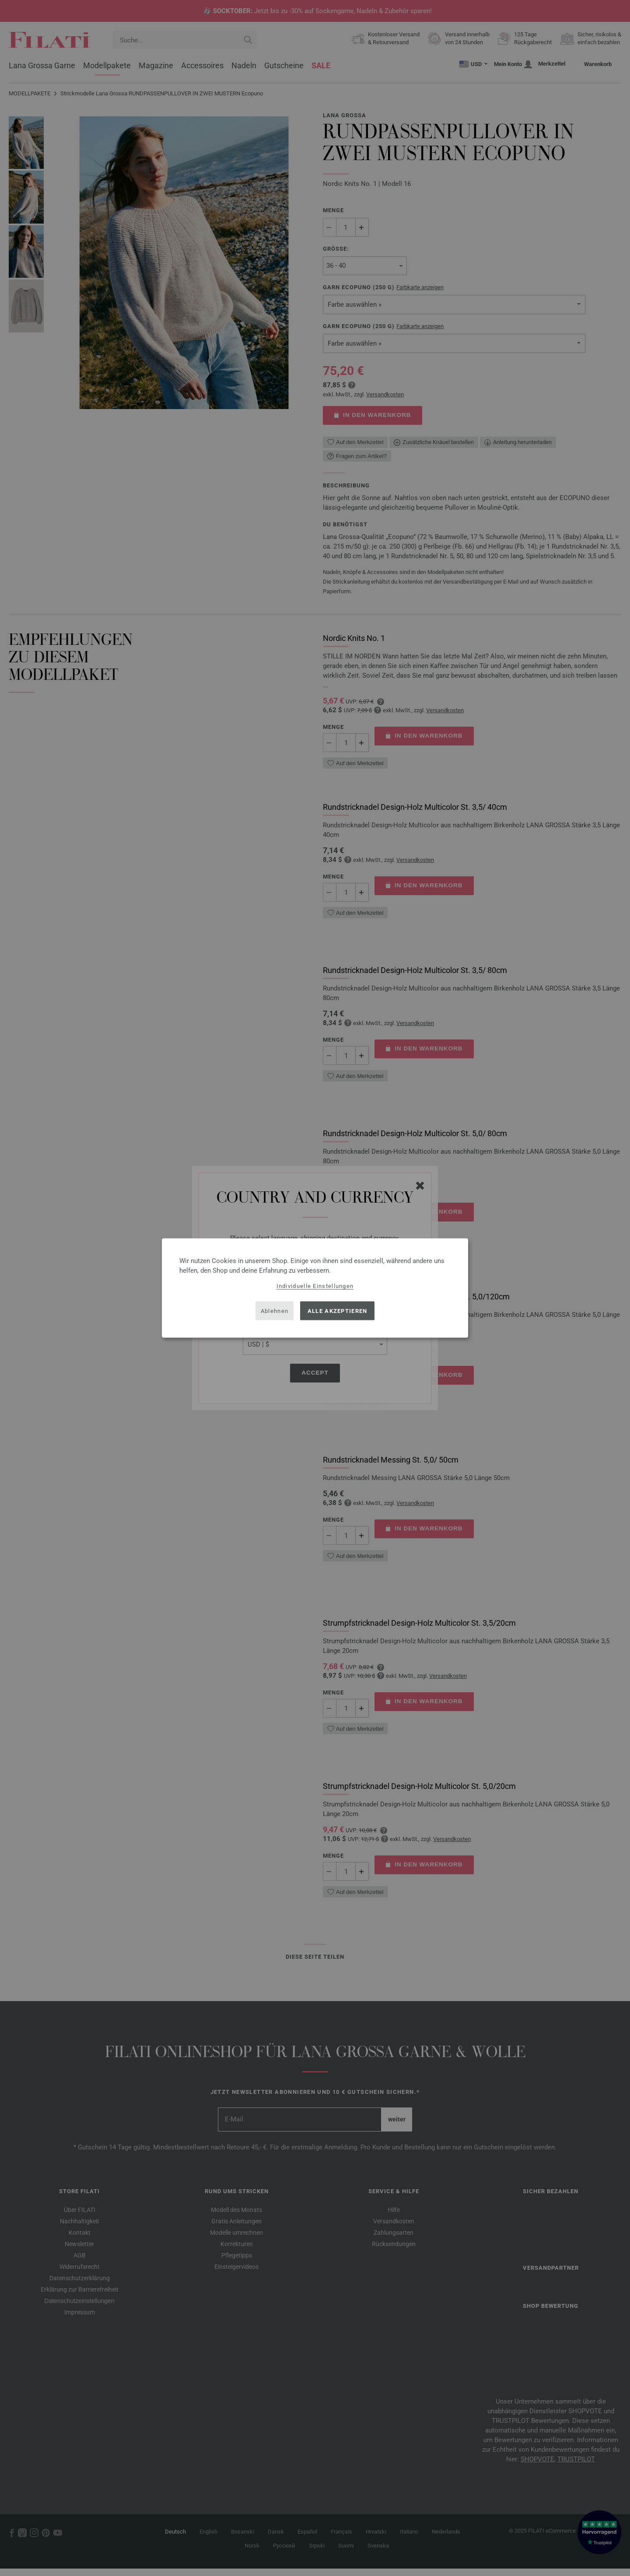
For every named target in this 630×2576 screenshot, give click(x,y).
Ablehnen (274, 1310)
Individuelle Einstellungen (315, 1286)
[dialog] (315, 1288)
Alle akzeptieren (338, 1310)
